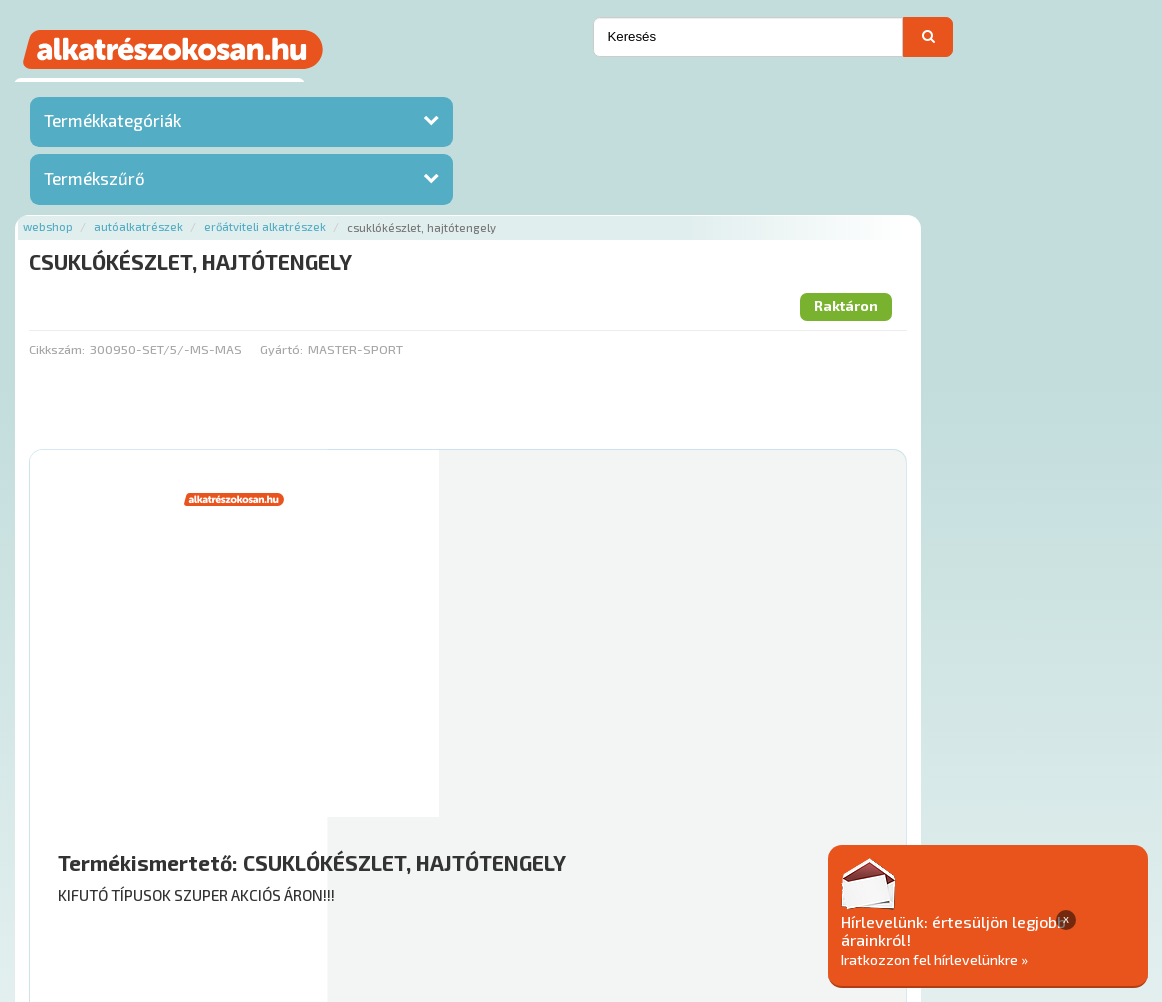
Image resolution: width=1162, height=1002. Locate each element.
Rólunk (324, 881)
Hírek (379, 881)
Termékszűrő (94, 183)
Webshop (331, 92)
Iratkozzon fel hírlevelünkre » (1008, 958)
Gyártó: (564, 215)
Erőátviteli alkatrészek (548, 92)
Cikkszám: (340, 215)
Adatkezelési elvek (960, 881)
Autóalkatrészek (421, 92)
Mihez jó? (654, 704)
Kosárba (1054, 762)
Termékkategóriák (112, 125)
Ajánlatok (254, 881)
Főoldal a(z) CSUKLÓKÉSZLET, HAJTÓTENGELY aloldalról (487, 817)
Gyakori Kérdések (600, 881)
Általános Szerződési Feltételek (777, 881)
